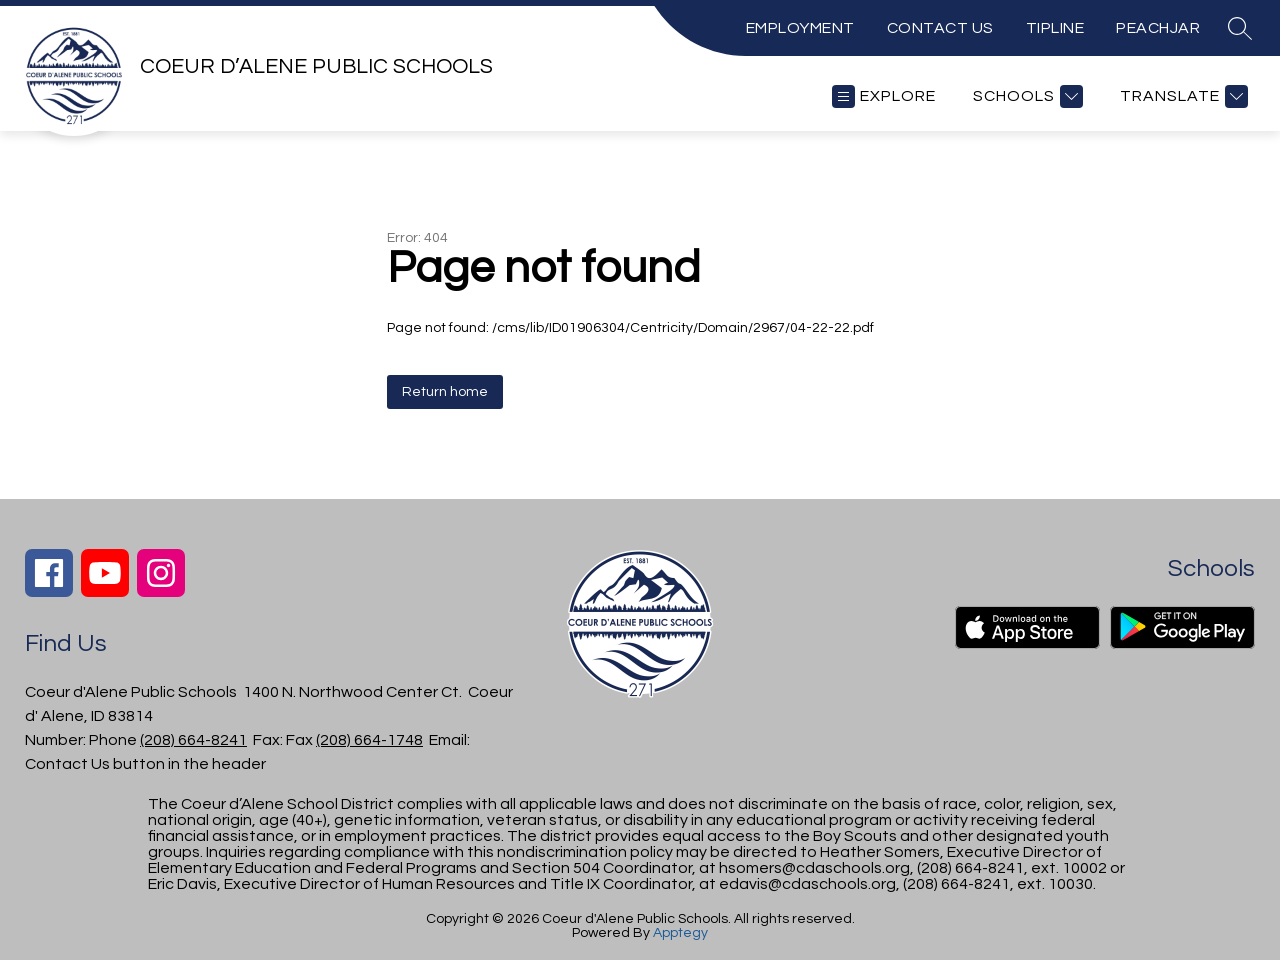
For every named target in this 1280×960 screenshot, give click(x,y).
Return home (445, 392)
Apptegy (680, 933)
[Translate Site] (1181, 96)
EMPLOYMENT (800, 28)
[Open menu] (884, 96)
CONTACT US (940, 28)
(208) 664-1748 (369, 740)
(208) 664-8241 (193, 740)
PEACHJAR (1158, 28)
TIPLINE (1055, 28)
